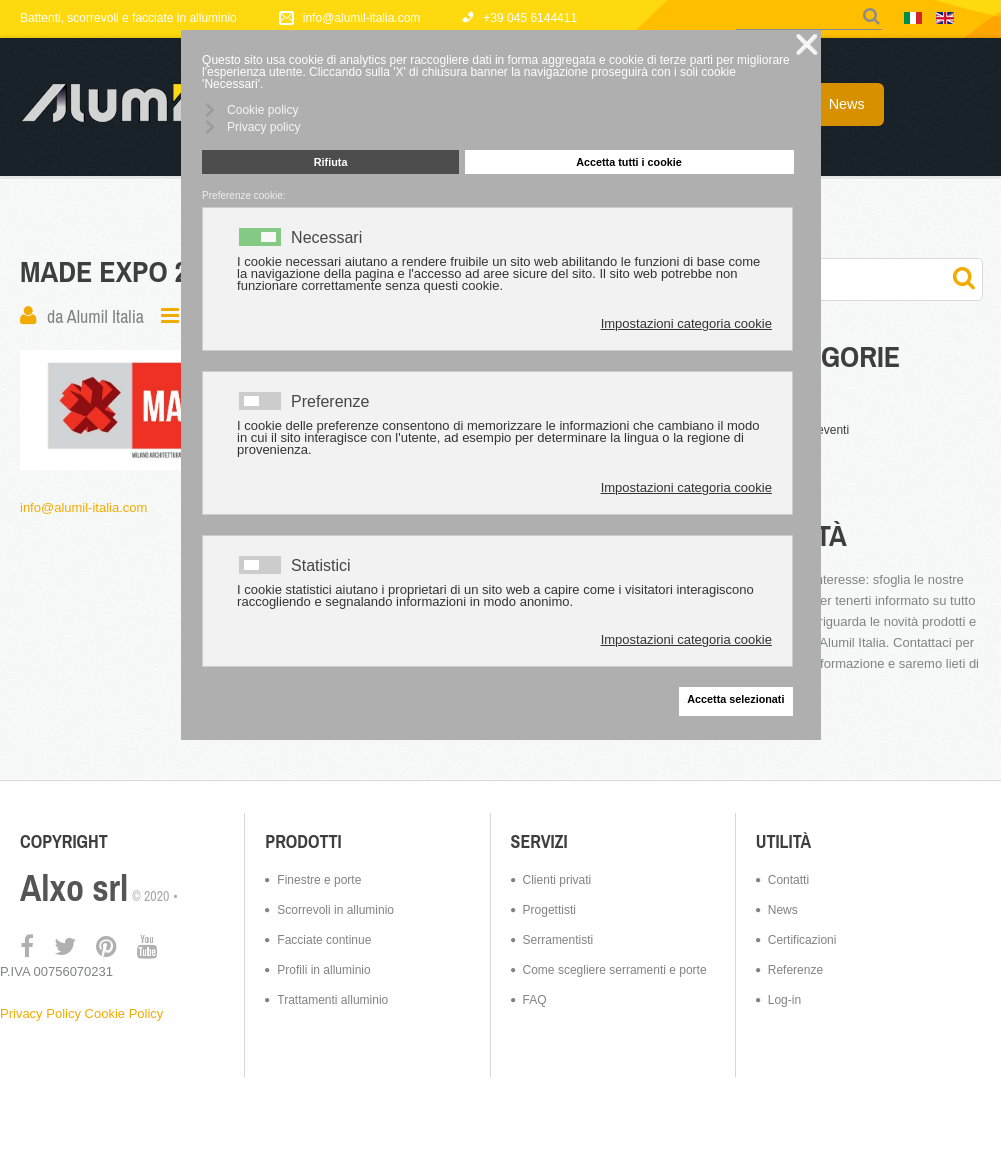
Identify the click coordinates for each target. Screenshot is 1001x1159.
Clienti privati (557, 880)
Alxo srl (74, 888)
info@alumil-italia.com (83, 507)
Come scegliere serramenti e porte (615, 970)
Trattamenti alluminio (332, 1000)
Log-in (784, 1000)
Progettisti (549, 910)
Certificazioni (802, 940)
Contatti (788, 880)
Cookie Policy (124, 1013)
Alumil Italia (105, 316)
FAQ (535, 1000)
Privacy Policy (40, 1013)
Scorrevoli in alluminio (335, 910)
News (783, 910)
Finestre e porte (319, 880)
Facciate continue (324, 940)
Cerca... (736, 6)
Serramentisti (558, 940)
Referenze (795, 970)
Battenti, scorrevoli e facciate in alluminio (128, 18)
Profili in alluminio (323, 970)
